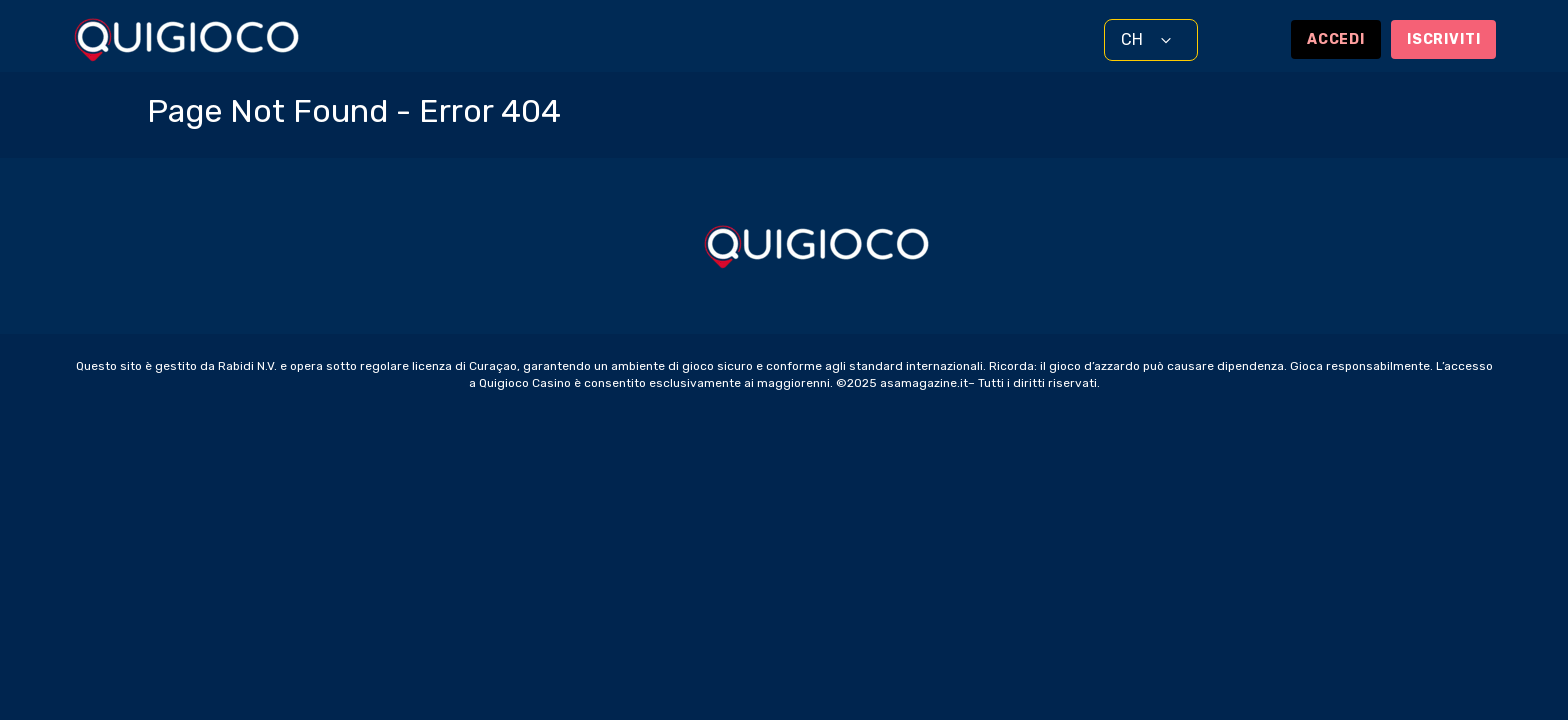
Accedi (1336, 39)
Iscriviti (1444, 39)
